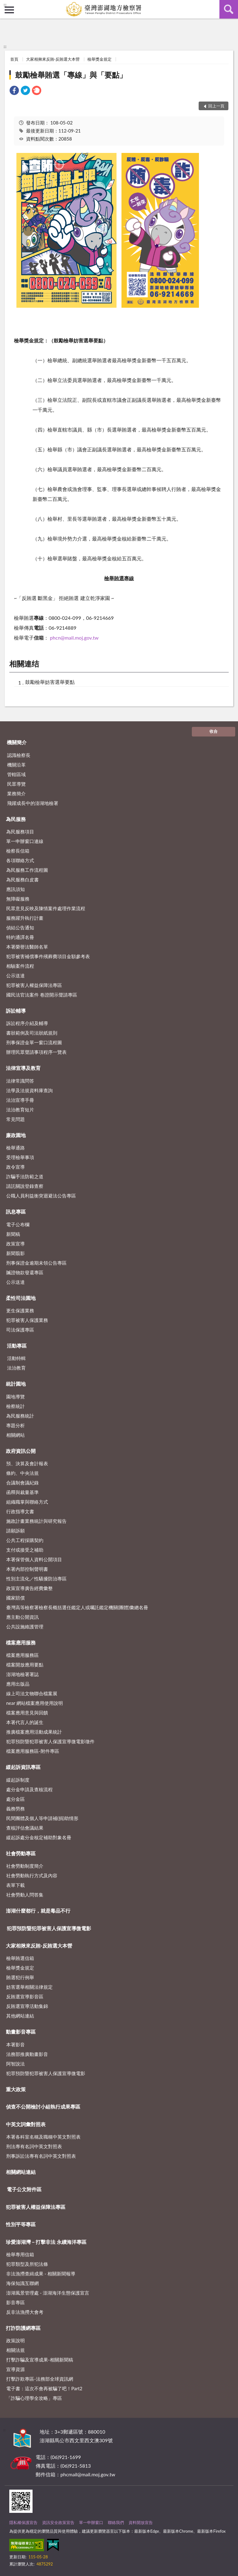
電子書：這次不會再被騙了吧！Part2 (44, 2388)
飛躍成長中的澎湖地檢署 (32, 803)
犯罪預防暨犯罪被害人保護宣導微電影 (49, 1928)
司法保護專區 (20, 1329)
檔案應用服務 (21, 1642)
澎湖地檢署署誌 (22, 1674)
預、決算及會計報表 (27, 1463)
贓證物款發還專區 (24, 1272)
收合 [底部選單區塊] (213, 731)
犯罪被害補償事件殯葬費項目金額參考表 (48, 956)
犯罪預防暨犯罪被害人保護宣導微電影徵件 (50, 1741)
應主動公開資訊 (22, 1617)
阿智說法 (15, 2063)
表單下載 (15, 1885)
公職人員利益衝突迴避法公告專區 (41, 1195)
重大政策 (16, 2089)
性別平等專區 (21, 2224)
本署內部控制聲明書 (27, 1569)
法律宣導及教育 (23, 1068)
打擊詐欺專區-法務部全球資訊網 (39, 2379)
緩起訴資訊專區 (23, 1767)
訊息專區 (16, 1211)
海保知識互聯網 (22, 2283)
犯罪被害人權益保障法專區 (34, 985)
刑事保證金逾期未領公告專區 (36, 1263)
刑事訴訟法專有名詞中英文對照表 (41, 2156)
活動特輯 (16, 1358)
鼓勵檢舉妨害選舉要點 (50, 682)
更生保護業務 (20, 1310)
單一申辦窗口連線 (24, 841)
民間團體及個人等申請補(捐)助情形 (42, 1818)
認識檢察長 (18, 755)
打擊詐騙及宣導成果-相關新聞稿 (39, 2359)
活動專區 (17, 1346)
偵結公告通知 (20, 927)
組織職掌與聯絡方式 (27, 1502)
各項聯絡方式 (20, 860)
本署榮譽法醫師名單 (27, 946)
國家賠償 (15, 1598)
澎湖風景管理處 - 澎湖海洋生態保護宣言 (47, 2293)
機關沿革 (16, 764)
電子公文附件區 (24, 2189)
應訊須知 (15, 889)
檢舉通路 (15, 1147)
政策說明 (15, 2340)
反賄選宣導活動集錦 (27, 2006)
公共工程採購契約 (24, 1540)
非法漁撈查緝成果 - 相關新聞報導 (40, 2273)
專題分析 (15, 1425)
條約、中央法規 (22, 1473)
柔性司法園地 (21, 1298)
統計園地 (16, 1384)
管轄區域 (16, 774)
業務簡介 (16, 793)
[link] (14, 91)
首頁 (14, 59)
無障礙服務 (17, 898)
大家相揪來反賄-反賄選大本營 (53, 59)
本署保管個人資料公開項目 (34, 1559)
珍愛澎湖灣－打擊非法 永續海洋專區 (46, 2242)
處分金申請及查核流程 (29, 1789)
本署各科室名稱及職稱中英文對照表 (43, 2136)
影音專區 (15, 2302)
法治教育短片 (20, 1109)
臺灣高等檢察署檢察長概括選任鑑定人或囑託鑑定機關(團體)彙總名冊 (77, 1607)
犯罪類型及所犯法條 (27, 2264)
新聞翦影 (15, 1253)
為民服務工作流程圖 (27, 870)
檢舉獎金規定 (99, 59)
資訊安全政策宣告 (58, 2522)
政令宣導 (15, 1167)
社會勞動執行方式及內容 (31, 1875)
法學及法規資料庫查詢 (29, 1090)
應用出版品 (17, 1684)
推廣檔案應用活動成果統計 (34, 1732)
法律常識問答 (20, 1081)
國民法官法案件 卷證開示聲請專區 (41, 994)
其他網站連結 (20, 2015)
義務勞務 (15, 1808)
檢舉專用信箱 (20, 2254)
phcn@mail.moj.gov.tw (74, 638)
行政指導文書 (20, 1511)
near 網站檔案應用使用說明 (34, 1703)
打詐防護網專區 (23, 2328)
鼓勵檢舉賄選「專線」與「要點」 (71, 74)
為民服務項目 (20, 831)
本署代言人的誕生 (24, 1722)
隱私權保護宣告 (23, 2522)
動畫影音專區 (21, 2032)
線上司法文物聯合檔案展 (31, 1693)
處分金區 (15, 1799)
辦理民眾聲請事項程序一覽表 (36, 1052)
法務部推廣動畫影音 (27, 2054)
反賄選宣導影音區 (24, 1996)
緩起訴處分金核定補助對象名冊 (38, 1837)
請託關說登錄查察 (24, 1186)
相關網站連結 (21, 2172)
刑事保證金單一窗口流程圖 (34, 1042)
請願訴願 (15, 1530)
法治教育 (16, 1368)
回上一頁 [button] (216, 105)
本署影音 (15, 2044)
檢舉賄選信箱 (20, 1958)
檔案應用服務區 (22, 1655)
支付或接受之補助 (24, 1550)
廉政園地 (16, 1135)
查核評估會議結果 (24, 1828)
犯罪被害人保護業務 (27, 1320)
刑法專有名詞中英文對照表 (34, 2146)
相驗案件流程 (20, 966)
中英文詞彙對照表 (26, 2124)
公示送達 (15, 975)
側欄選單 (9, 10)
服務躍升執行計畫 (24, 918)
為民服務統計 (20, 1415)
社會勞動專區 (21, 1853)
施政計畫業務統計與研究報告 (36, 1521)
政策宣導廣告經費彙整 (29, 1588)
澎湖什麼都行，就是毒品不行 (38, 1911)
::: (5, 4)
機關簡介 (17, 742)
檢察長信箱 (17, 851)
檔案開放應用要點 (24, 1664)
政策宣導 (15, 1243)
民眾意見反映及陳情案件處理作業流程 (45, 908)
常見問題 (15, 1119)
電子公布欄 (17, 1224)
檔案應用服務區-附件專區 (32, 1751)
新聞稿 (13, 1234)
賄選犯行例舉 (20, 1977)
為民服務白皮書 (22, 879)
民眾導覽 (16, 784)
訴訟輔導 (16, 1011)
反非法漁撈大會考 (24, 2312)
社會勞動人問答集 (24, 1894)
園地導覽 (15, 1396)
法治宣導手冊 (20, 1100)
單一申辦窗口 (91, 2522)
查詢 (228, 9)
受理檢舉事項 (20, 1157)
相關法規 (15, 2350)
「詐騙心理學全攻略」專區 (34, 2398)
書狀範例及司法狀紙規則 (31, 1033)
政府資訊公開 (21, 1451)
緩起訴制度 (17, 1780)
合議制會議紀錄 (22, 1482)
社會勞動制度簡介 (24, 1866)
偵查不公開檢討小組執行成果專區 (43, 2106)
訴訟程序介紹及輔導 (27, 1023)
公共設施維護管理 (24, 1626)
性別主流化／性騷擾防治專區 (36, 1578)
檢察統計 (15, 1406)
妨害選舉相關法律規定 (29, 1987)
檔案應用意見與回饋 (27, 1712)
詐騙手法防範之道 (24, 1176)
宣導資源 (15, 2369)
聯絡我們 (116, 2522)
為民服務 (16, 819)
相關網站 (15, 1435)
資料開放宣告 (141, 2522)
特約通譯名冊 (20, 937)
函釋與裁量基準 (22, 1492)
